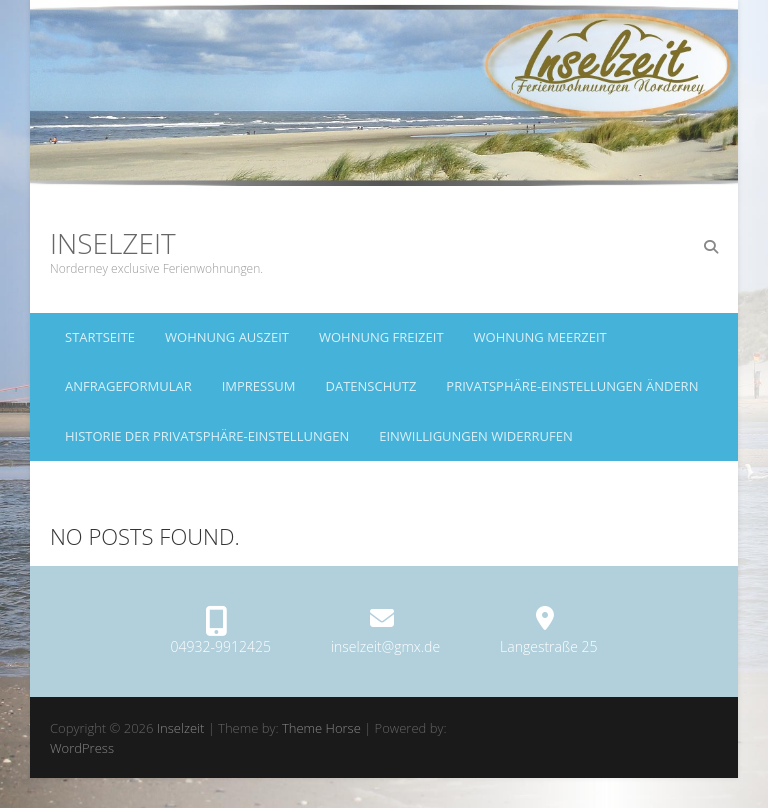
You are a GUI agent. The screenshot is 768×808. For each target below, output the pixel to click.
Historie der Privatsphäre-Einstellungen (207, 436)
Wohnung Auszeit (227, 337)
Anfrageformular (128, 386)
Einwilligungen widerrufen (476, 436)
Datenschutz (371, 386)
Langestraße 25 (548, 646)
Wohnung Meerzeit (540, 337)
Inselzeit (113, 243)
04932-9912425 (221, 646)
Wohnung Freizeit (381, 337)
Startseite (100, 337)
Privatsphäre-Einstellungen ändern (572, 386)
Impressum (259, 386)
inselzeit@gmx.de (385, 646)
